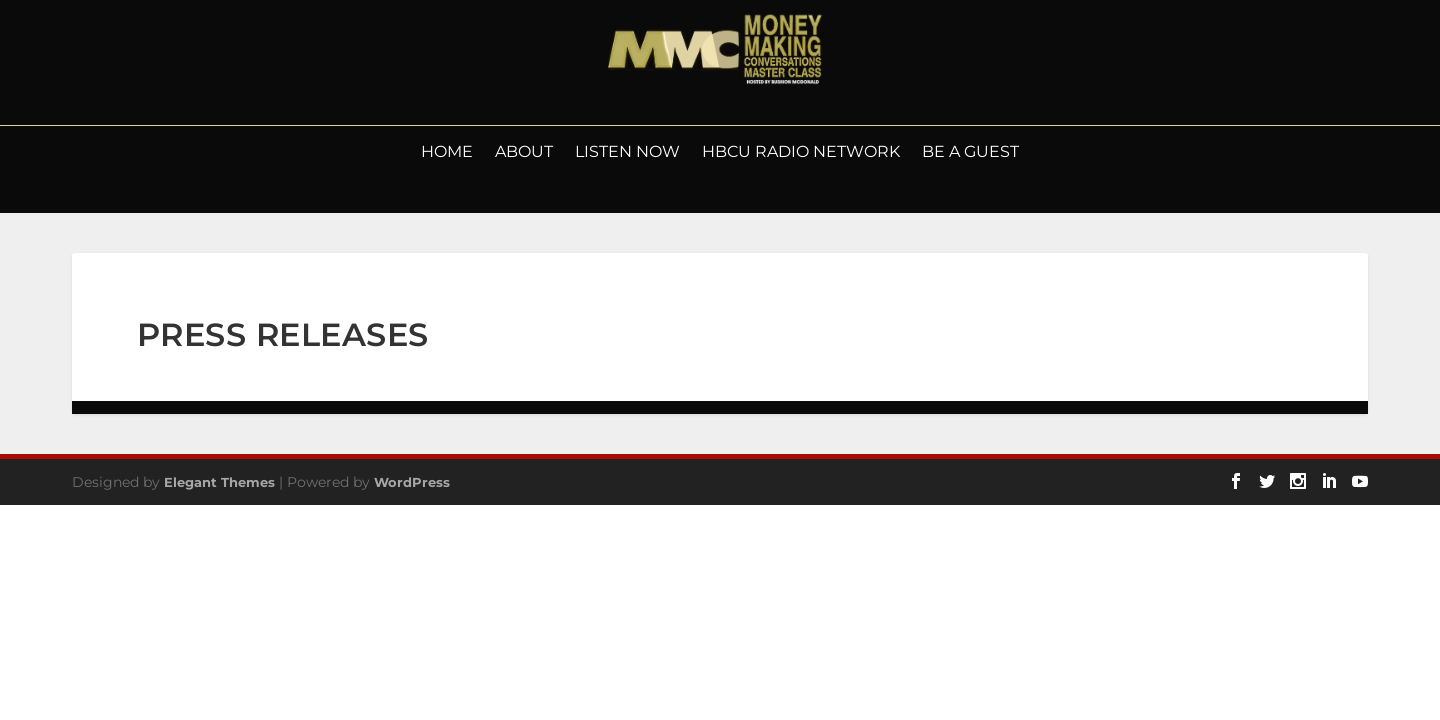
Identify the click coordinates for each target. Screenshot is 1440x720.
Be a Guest (970, 153)
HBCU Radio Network (801, 153)
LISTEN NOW (627, 153)
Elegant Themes (219, 482)
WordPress (412, 482)
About (524, 153)
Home (447, 153)
